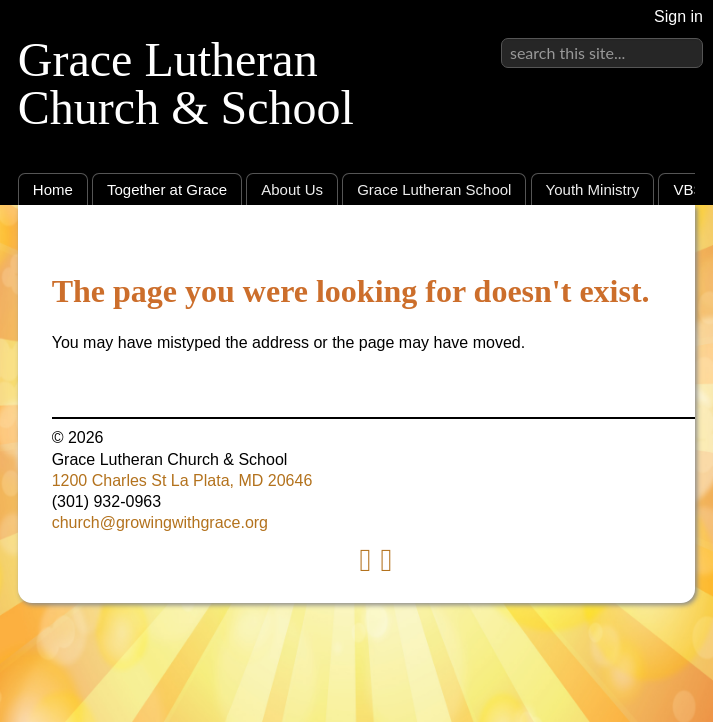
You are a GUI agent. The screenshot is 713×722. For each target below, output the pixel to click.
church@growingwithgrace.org (160, 522)
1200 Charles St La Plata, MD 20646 (182, 480)
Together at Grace (167, 189)
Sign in (678, 16)
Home (53, 189)
